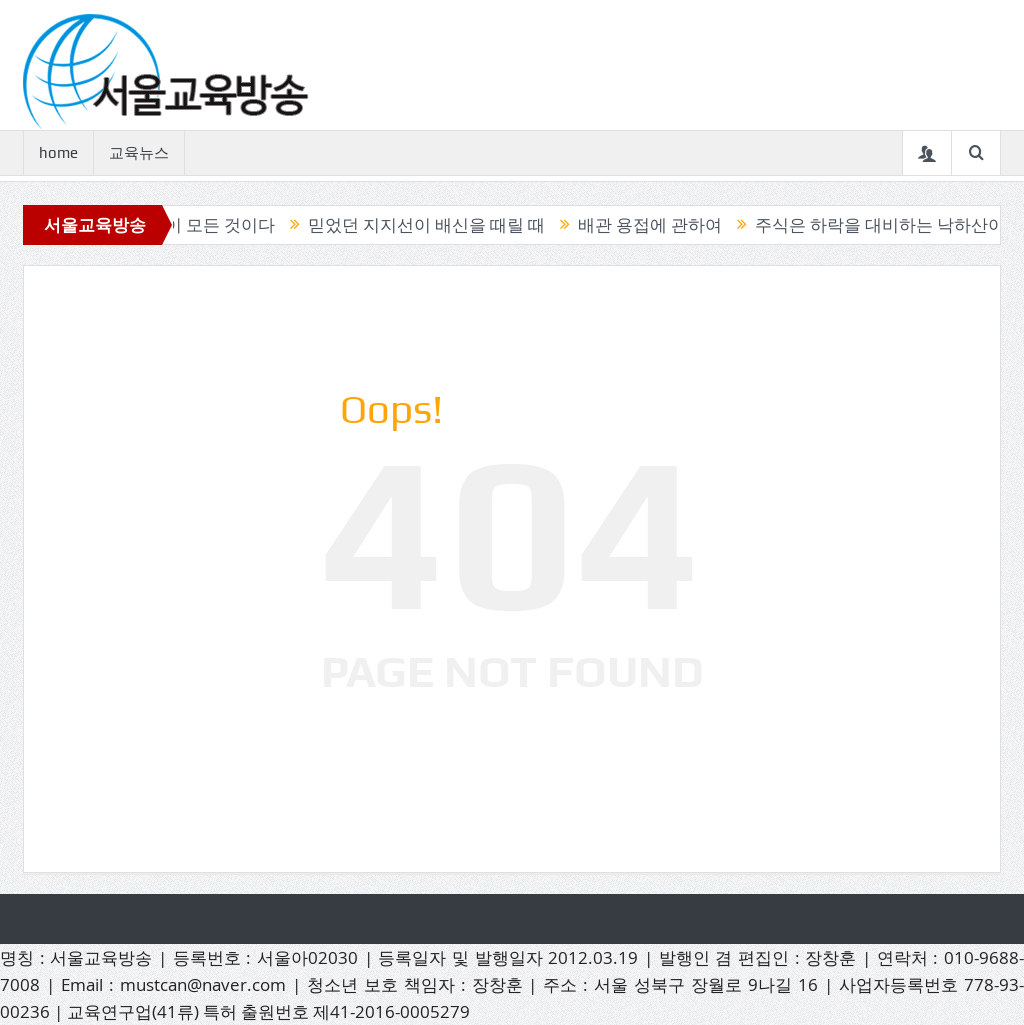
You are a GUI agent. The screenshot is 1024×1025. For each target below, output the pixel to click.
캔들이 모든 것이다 (207, 225)
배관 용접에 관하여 (654, 225)
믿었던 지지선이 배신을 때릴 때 (430, 225)
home (58, 153)
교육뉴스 (139, 153)
